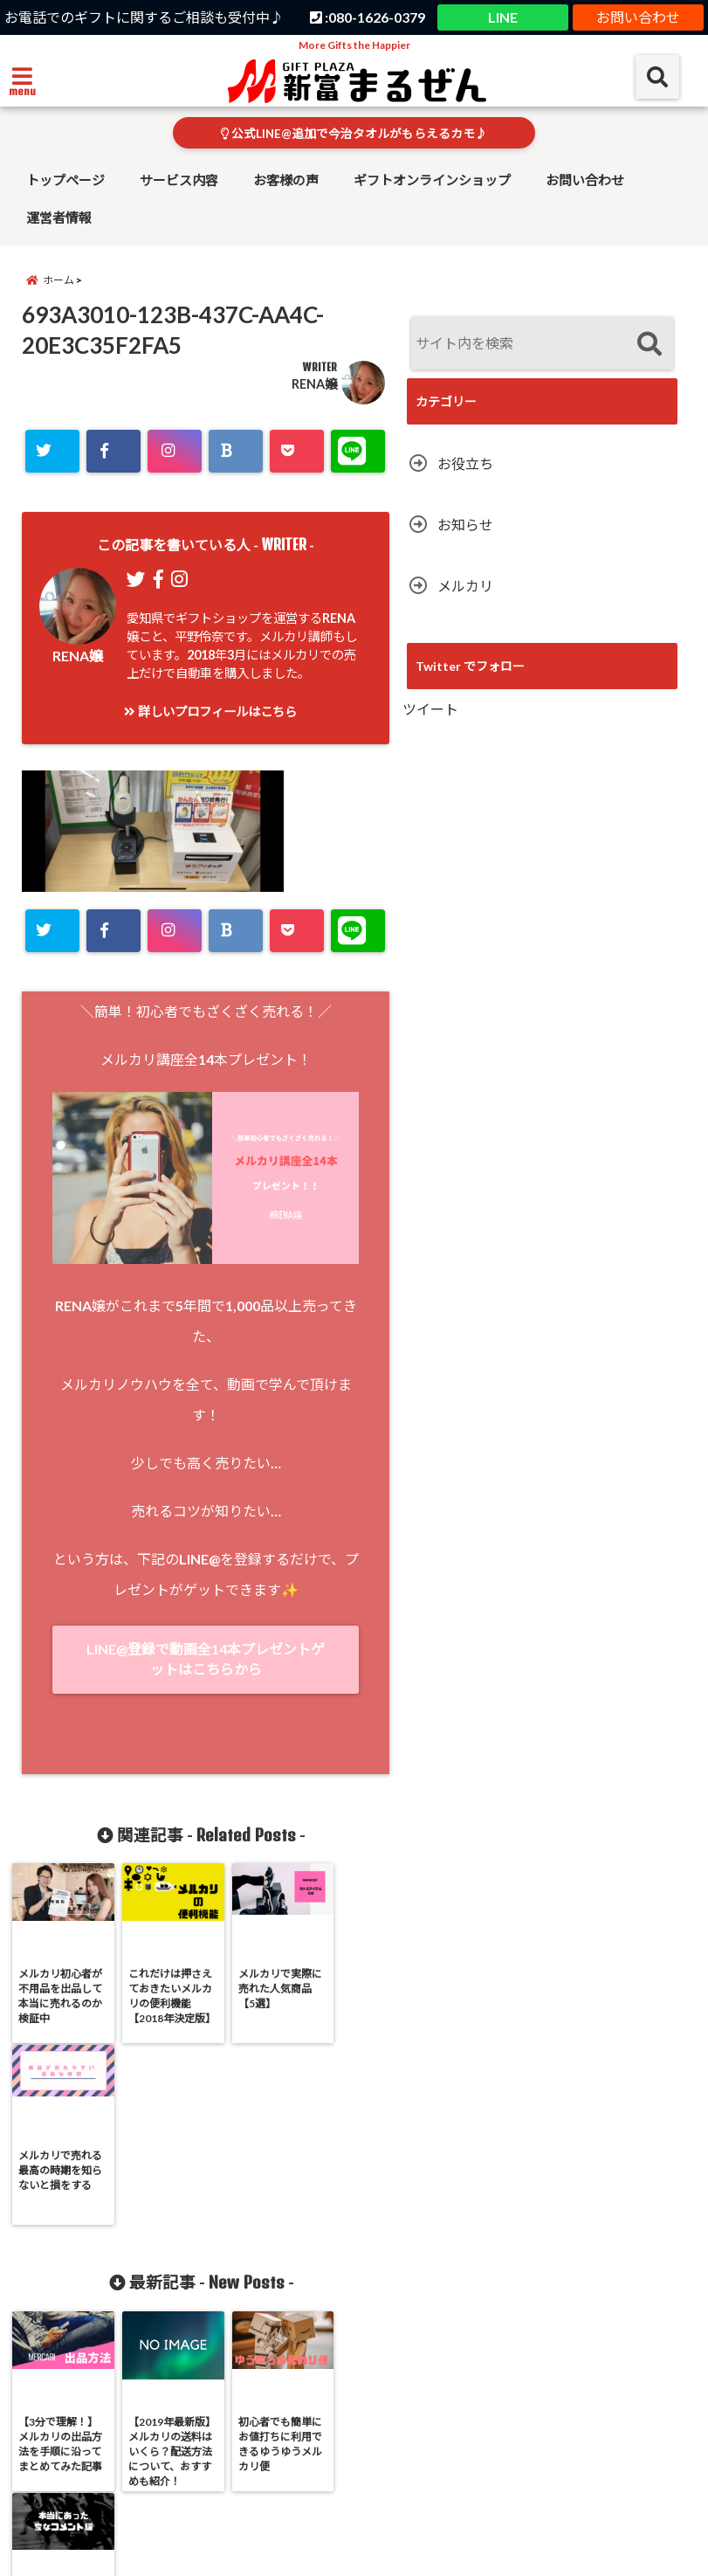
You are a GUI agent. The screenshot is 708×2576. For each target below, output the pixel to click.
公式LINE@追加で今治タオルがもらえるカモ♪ (354, 134)
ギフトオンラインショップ (432, 180)
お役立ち (465, 463)
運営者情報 (59, 217)
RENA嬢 (314, 383)
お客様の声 (286, 180)
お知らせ (465, 524)
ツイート (430, 709)
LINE (503, 17)
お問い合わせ (638, 17)
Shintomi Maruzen (320, 2552)
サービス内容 (179, 180)
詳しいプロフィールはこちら (210, 711)
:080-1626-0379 (367, 17)
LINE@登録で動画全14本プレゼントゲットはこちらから (205, 1659)
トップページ (65, 180)
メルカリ (465, 585)
